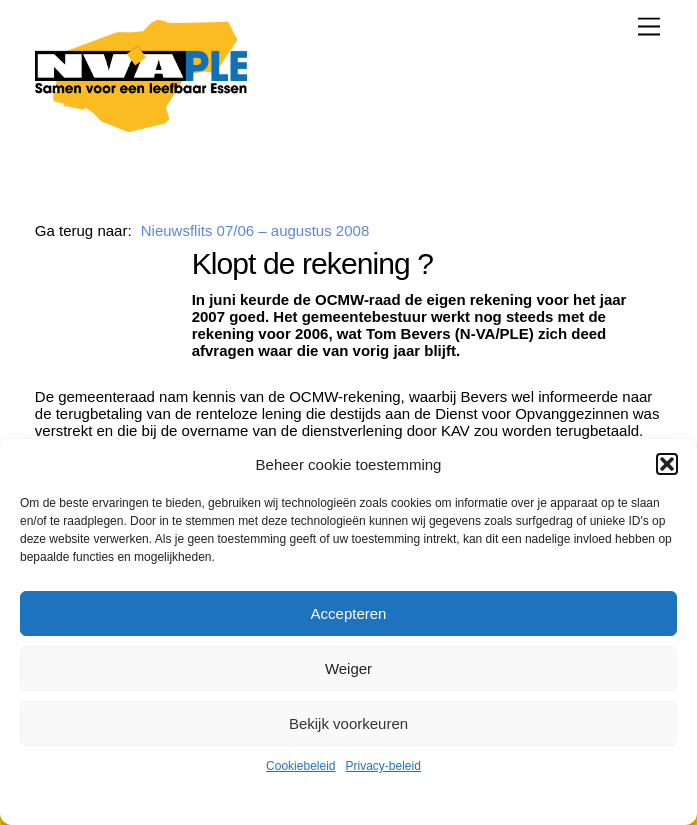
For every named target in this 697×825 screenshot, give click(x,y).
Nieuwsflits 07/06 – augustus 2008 (255, 230)
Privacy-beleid (383, 766)
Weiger (348, 668)
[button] (667, 464)
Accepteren (349, 613)
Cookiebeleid (300, 766)
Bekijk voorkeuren (348, 723)
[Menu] (649, 26)
